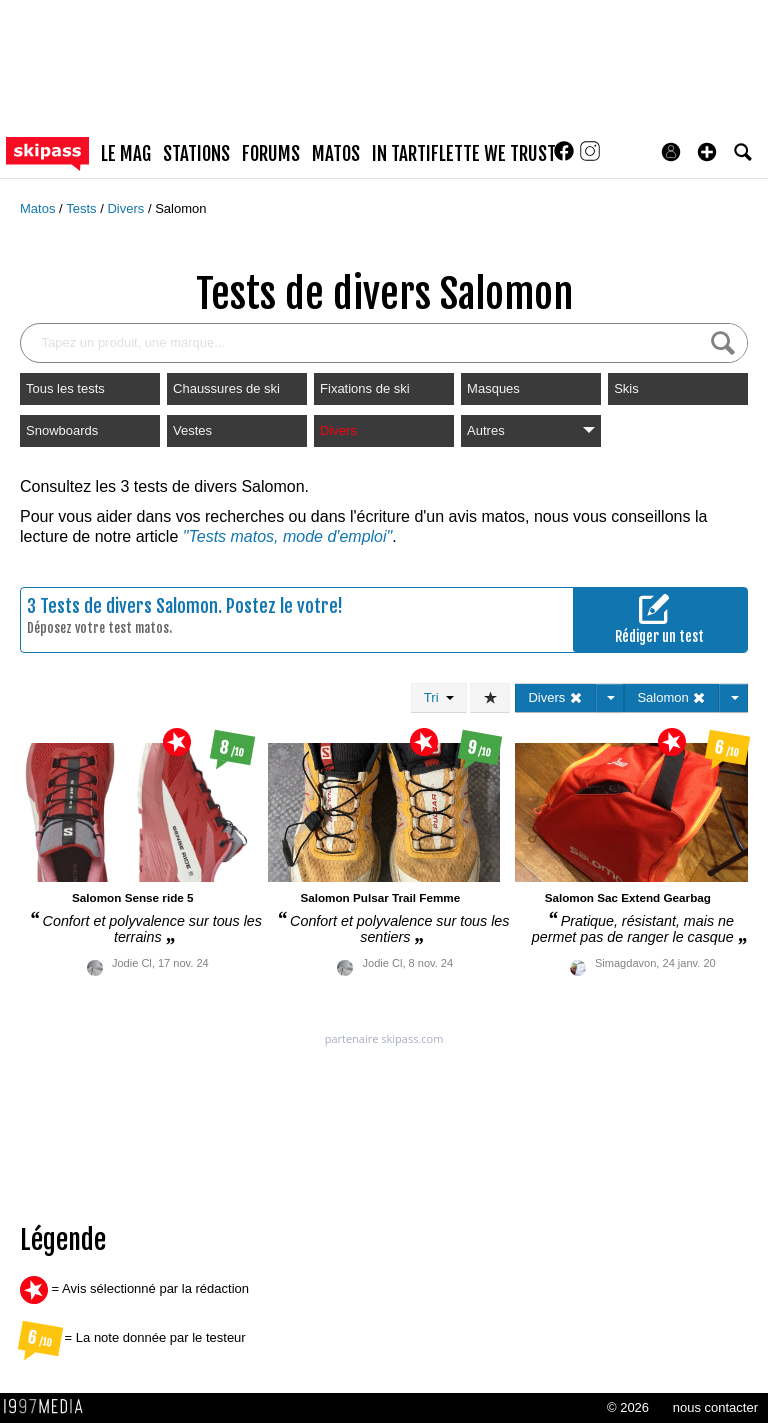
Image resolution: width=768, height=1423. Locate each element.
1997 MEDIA (49, 1407)
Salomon (180, 208)
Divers (127, 208)
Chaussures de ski (226, 388)
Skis (626, 388)
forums (271, 154)
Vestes (192, 430)
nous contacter (715, 1407)
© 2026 (628, 1407)
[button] (707, 152)
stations (196, 154)
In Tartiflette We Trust (464, 154)
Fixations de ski (365, 388)
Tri (439, 697)
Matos (39, 208)
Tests (83, 208)
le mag (126, 154)
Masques (493, 388)
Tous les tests (65, 388)
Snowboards (62, 430)
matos (336, 154)
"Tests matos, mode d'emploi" (287, 536)
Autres (531, 430)
